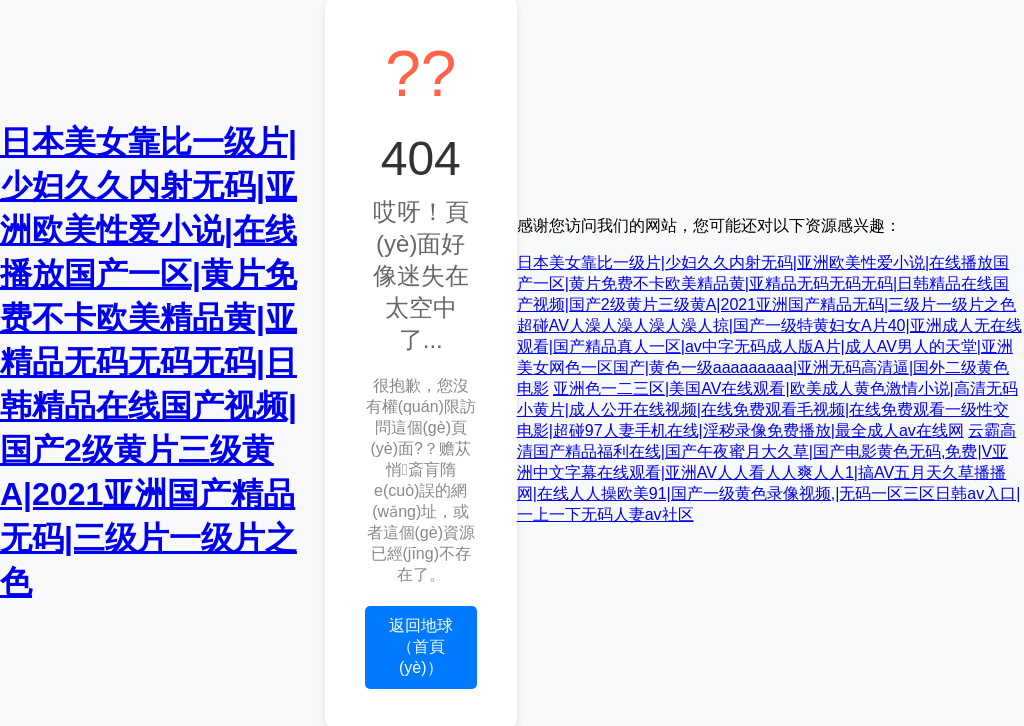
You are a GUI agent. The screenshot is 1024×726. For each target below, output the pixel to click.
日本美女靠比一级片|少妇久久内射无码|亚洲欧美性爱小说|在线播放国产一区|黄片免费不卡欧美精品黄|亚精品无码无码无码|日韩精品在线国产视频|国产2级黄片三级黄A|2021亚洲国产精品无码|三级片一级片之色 (148, 362)
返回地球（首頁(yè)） (421, 646)
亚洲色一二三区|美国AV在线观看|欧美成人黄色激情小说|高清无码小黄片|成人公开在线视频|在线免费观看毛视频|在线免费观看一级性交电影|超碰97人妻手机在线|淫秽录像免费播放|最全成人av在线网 (767, 409)
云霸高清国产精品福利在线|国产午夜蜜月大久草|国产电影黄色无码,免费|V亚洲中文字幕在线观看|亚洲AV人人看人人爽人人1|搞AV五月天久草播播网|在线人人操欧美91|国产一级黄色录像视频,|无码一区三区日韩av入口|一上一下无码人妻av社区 (769, 472)
